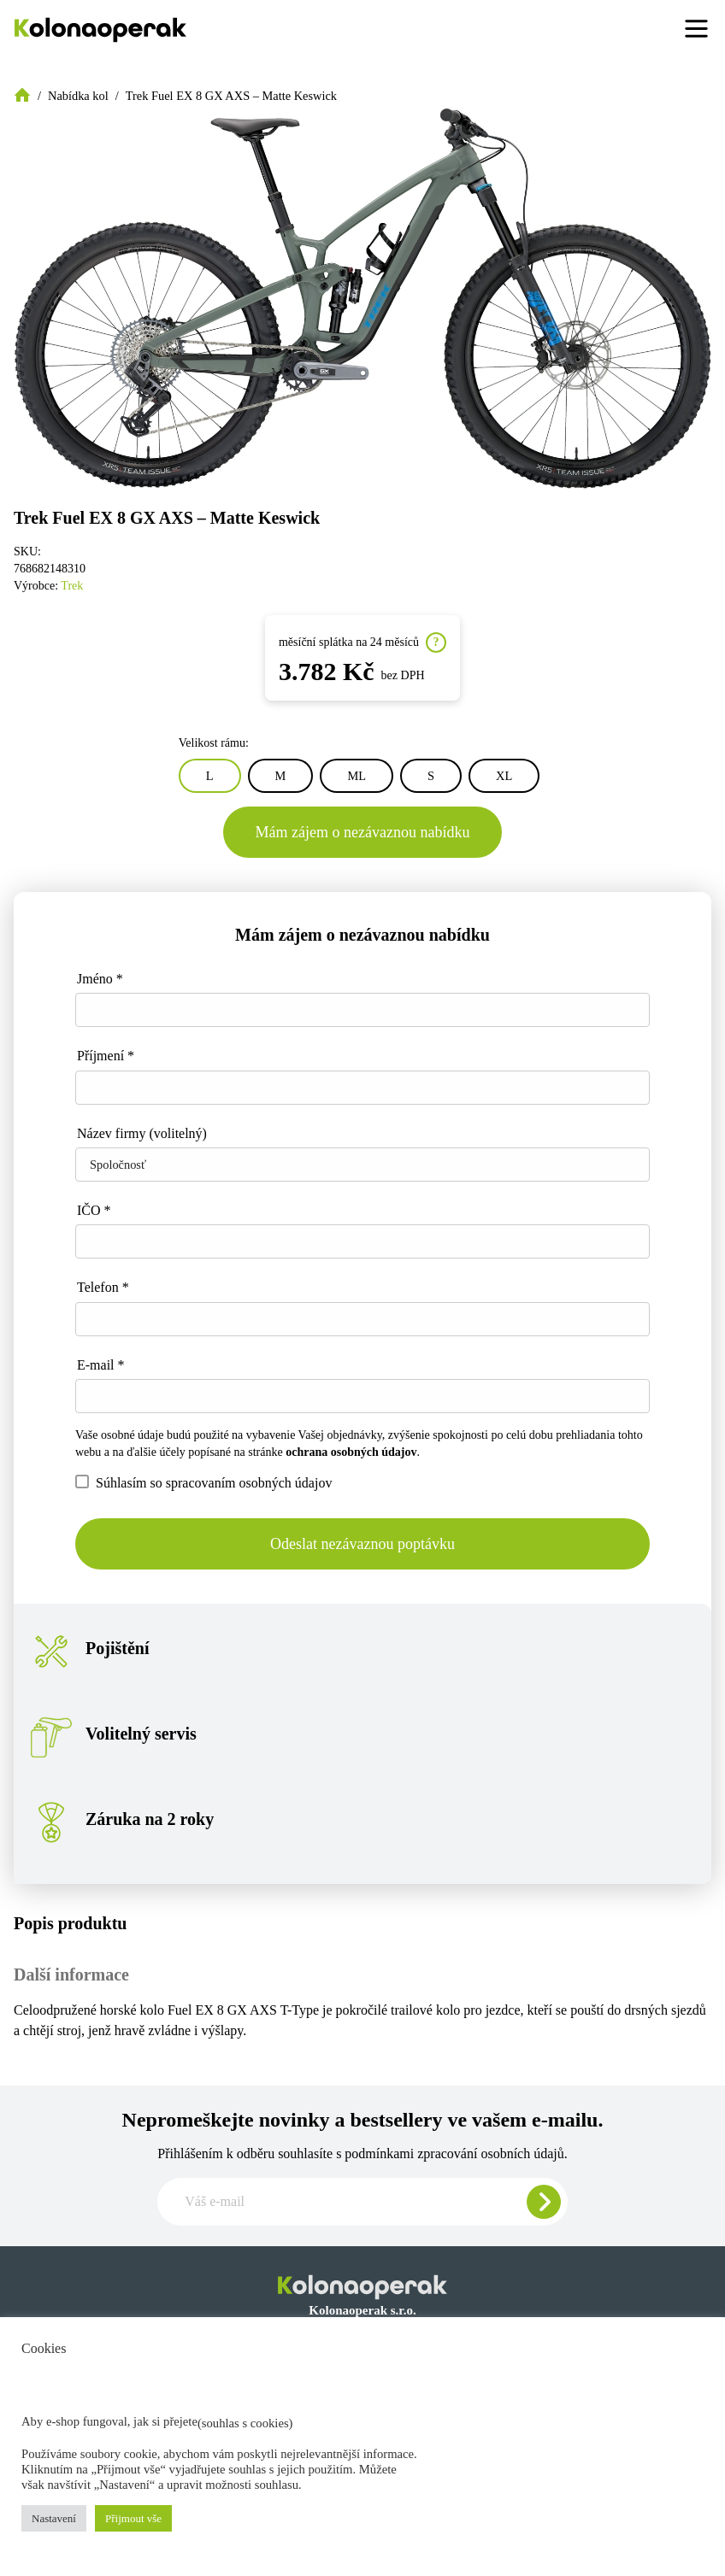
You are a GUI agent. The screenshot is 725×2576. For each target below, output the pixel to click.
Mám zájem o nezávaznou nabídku (363, 832)
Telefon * (103, 1287)
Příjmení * (105, 1055)
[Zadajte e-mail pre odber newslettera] (362, 2202)
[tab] (362, 1923)
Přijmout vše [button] (133, 2518)
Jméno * (100, 978)
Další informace (71, 1974)
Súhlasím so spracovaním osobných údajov (203, 1482)
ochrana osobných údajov (351, 1452)
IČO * (94, 1210)
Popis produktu (70, 1923)
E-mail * (101, 1365)
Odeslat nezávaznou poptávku (362, 1543)
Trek (72, 585)
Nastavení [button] (54, 2518)
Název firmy (142, 1133)
